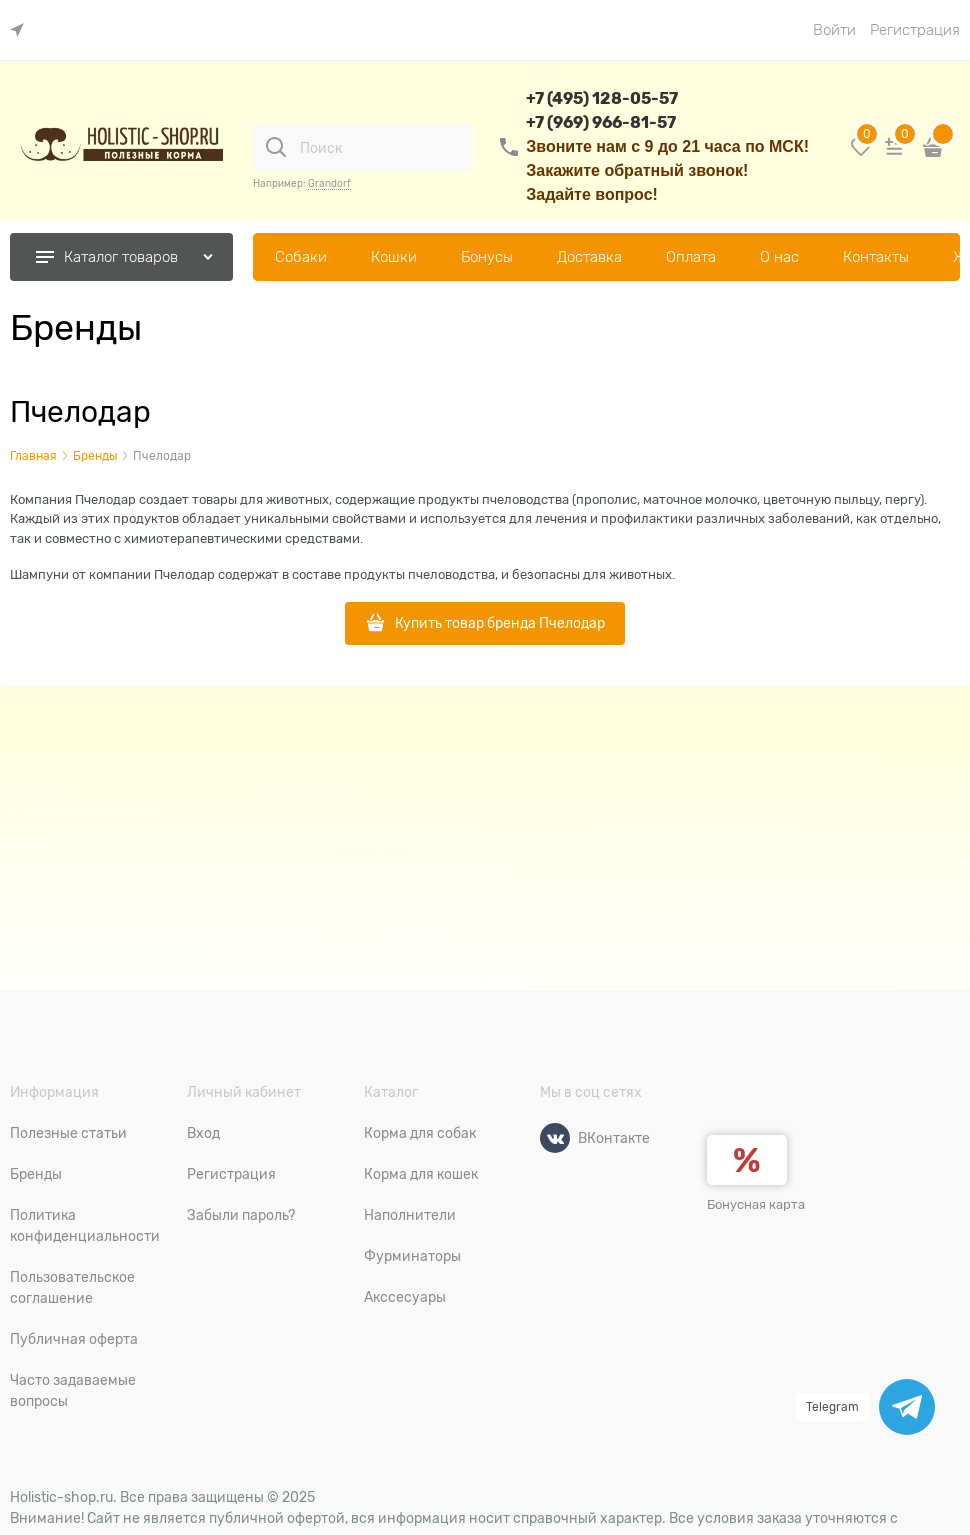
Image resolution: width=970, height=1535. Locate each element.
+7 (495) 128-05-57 (602, 98)
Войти (834, 30)
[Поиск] (276, 147)
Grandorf (329, 183)
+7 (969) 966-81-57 (601, 122)
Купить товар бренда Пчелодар (500, 623)
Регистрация (915, 30)
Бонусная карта (756, 1204)
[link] (22, 30)
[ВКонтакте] (555, 1138)
